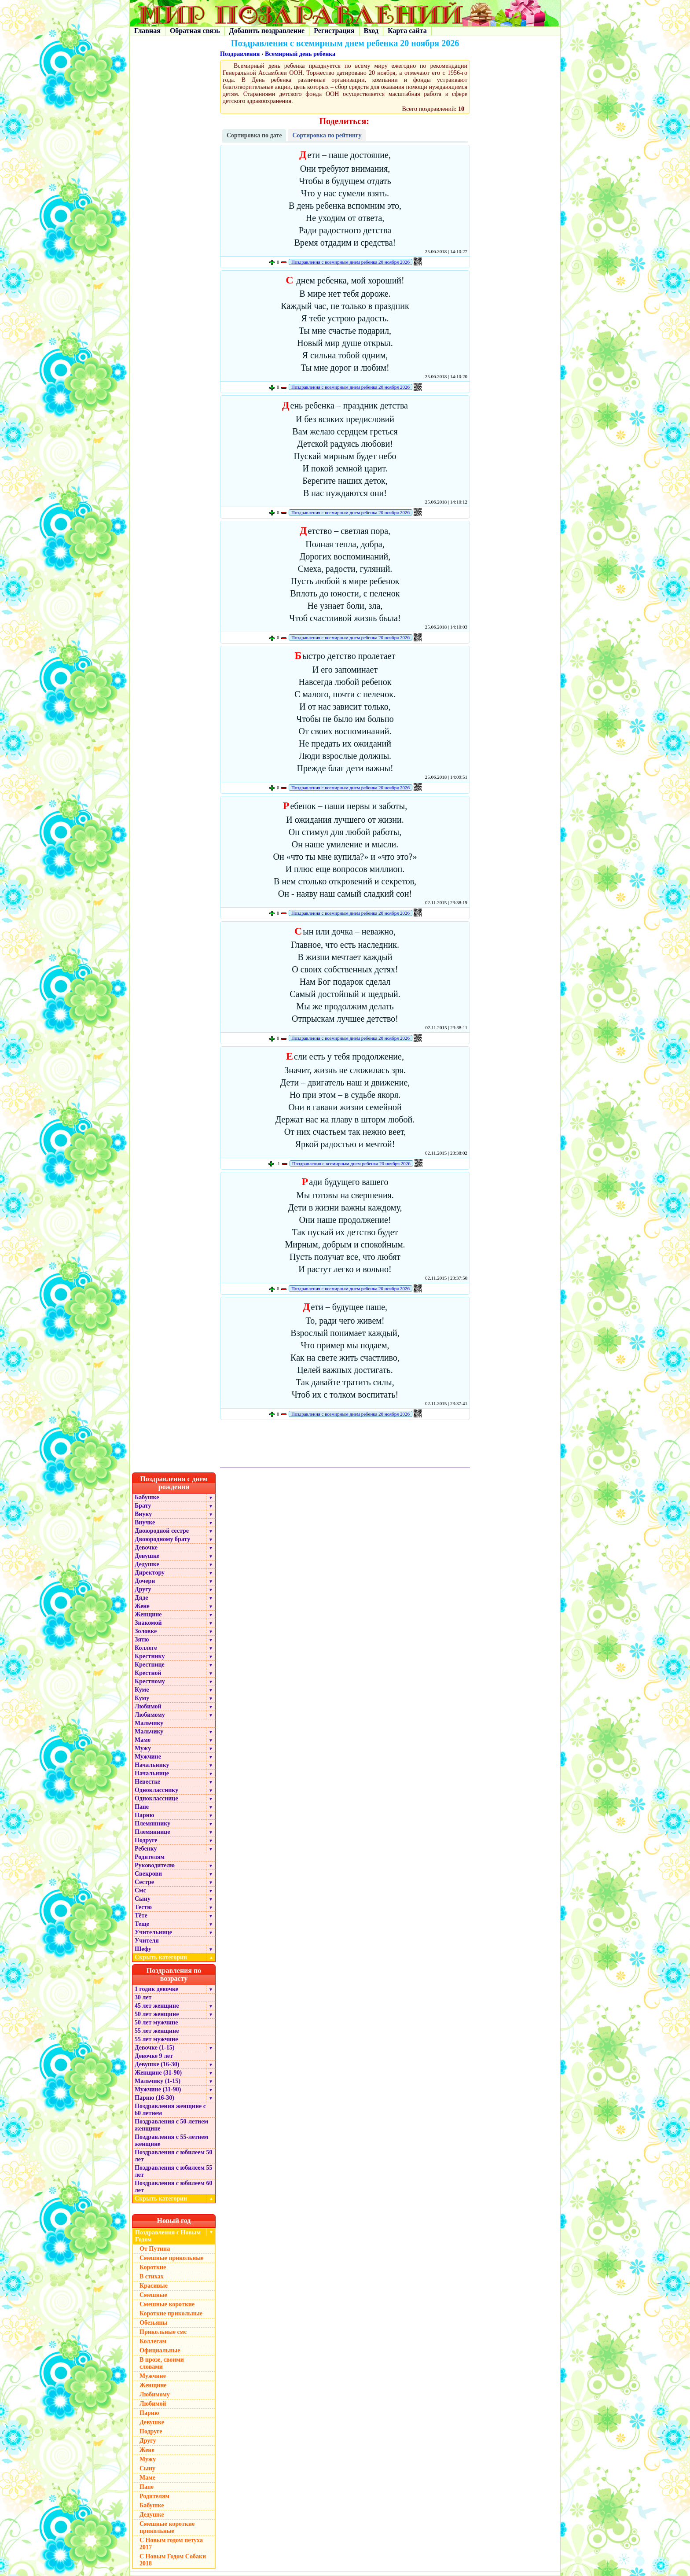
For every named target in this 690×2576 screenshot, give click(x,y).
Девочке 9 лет (154, 2056)
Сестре (144, 1882)
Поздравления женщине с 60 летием (170, 2109)
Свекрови (148, 1873)
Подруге (146, 1840)
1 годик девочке (156, 1989)
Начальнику (152, 1765)
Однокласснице (156, 1798)
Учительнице (153, 1932)
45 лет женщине (157, 2005)
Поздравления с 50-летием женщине (171, 2125)
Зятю (142, 1639)
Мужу (143, 1748)
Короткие (152, 2267)
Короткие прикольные (170, 2313)
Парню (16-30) (154, 2097)
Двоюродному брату (162, 1539)
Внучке (145, 1522)
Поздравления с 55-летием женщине (171, 2140)
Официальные (159, 2350)
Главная (147, 30)
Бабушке (147, 1497)
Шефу (143, 1949)
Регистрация (334, 30)
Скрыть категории (175, 1957)
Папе (142, 1806)
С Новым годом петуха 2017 (171, 2543)
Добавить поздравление (267, 30)
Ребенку (146, 1848)
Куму (142, 1698)
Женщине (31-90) (158, 2072)
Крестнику (150, 1656)
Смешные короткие (167, 2304)
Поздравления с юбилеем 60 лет (174, 2186)
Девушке (147, 1556)
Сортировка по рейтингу (326, 135)
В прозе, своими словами (161, 2363)
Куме (142, 1689)
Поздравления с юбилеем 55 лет (174, 2171)
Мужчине (148, 1756)
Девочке (146, 1547)
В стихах (151, 2276)
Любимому (150, 1714)
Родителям (150, 1857)
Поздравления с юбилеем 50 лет (174, 2156)
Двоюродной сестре (162, 1530)
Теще (142, 1924)
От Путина (154, 2248)
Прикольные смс (163, 2332)
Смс (140, 1890)
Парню (144, 1815)
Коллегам (152, 2341)
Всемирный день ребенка (300, 54)
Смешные (153, 2295)
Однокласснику (156, 1790)
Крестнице (150, 1664)
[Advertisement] (345, 1445)
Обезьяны (153, 2322)
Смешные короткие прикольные (167, 2527)
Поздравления (240, 54)
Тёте (141, 1915)
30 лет (143, 1997)
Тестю (143, 1907)
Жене (142, 1606)
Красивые (153, 2285)
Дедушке (147, 1564)
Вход (371, 30)
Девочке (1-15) (154, 2047)
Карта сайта (407, 30)
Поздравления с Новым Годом (168, 2236)
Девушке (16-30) (157, 2064)
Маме (142, 1740)
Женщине (148, 1614)
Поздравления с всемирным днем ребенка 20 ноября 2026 (350, 262)
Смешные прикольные (171, 2258)
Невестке (147, 1781)
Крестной (148, 1673)
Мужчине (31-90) (158, 2089)
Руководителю (155, 1865)
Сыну (142, 1898)
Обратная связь (195, 30)
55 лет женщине (157, 2031)
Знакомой (148, 1622)
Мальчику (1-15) (157, 2081)
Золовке (146, 1631)
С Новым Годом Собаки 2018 (172, 2560)
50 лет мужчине (156, 2022)
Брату (143, 1505)
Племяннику (152, 1823)
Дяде (141, 1597)
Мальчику (149, 1723)
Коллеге (146, 1648)
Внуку (143, 1514)
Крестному (150, 1681)
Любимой (148, 1706)
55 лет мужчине (156, 2039)
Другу (143, 1589)
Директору (150, 1572)
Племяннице (152, 1832)
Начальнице (152, 1773)
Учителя (147, 1940)
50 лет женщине (157, 2014)
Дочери (145, 1581)
